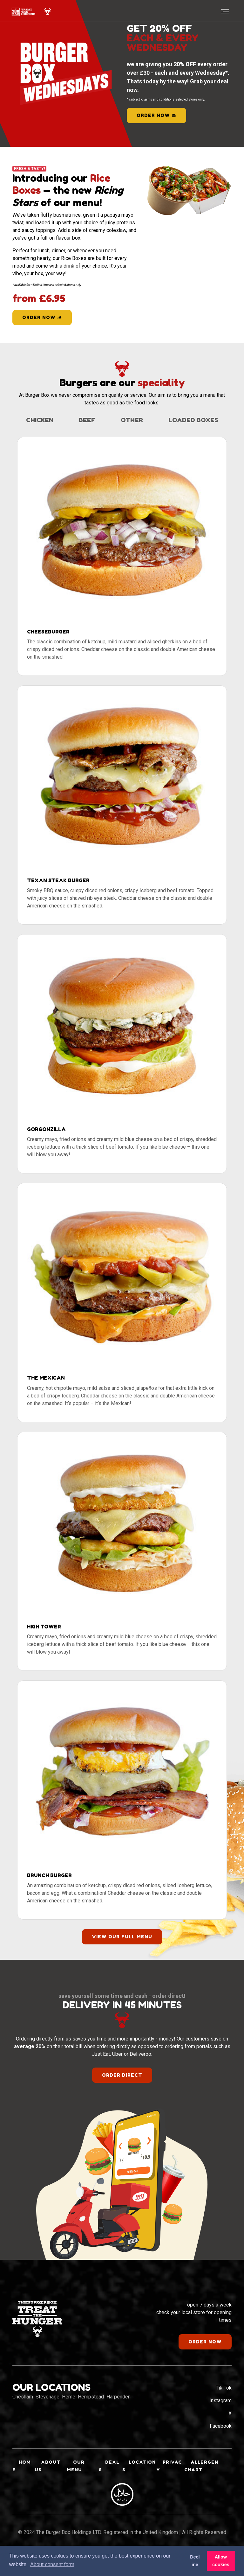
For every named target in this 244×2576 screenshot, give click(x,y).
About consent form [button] (52, 2564)
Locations (137, 2480)
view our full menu (122, 1951)
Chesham (22, 2411)
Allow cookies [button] (220, 2560)
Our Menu (75, 2480)
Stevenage (47, 2411)
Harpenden (118, 2411)
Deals (108, 2480)
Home (21, 2480)
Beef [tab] (125, 420)
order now (156, 115)
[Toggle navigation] (224, 11)
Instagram (220, 2415)
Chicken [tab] (77, 420)
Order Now (42, 317)
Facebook (221, 2440)
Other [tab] (170, 420)
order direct (122, 2089)
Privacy (169, 2480)
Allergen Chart (201, 2480)
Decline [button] (195, 2560)
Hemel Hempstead (83, 2411)
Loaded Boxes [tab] (122, 434)
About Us (47, 2480)
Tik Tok (224, 2402)
